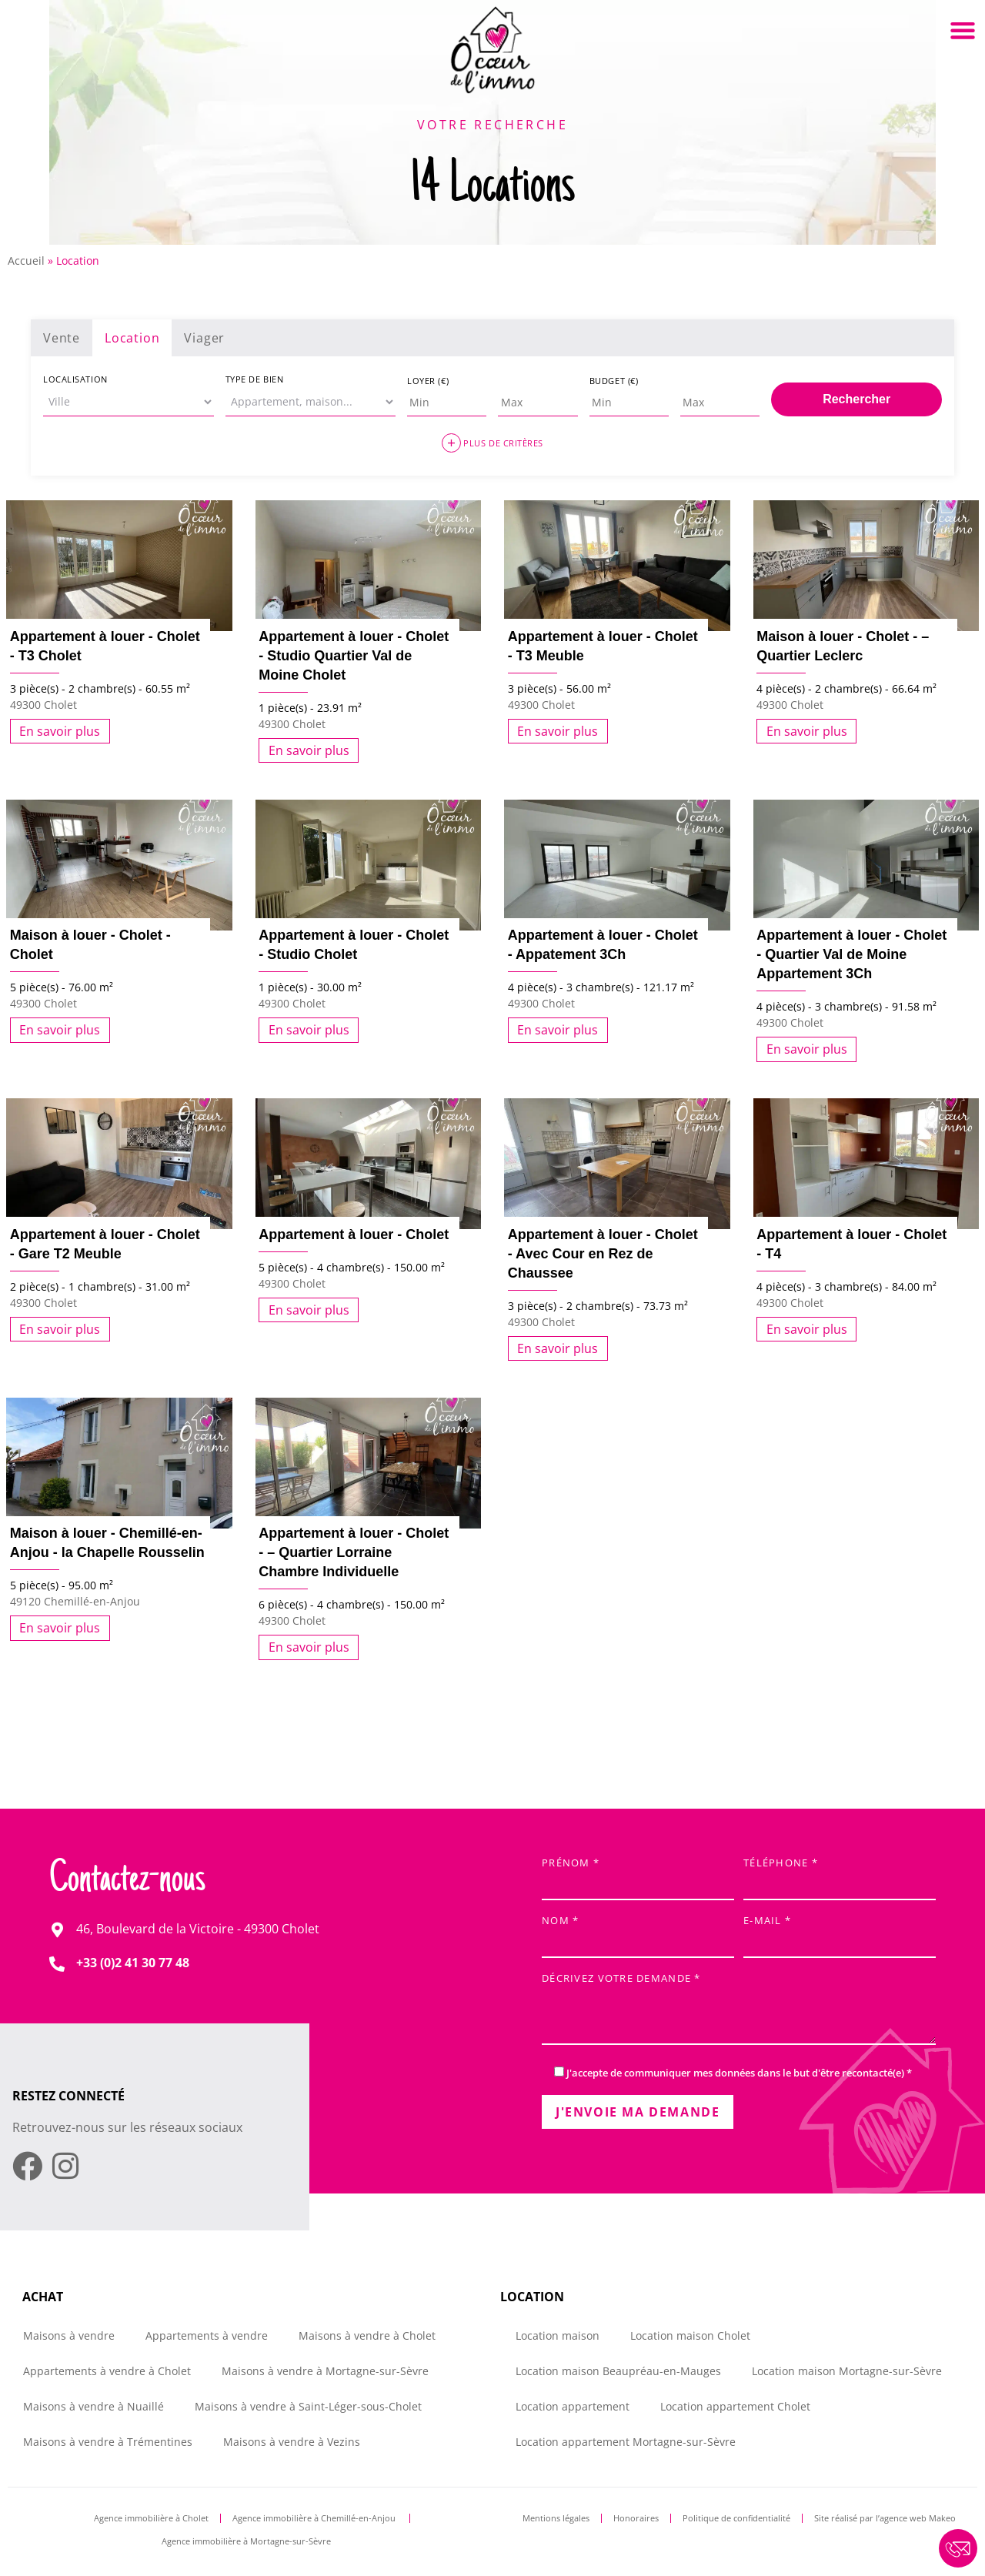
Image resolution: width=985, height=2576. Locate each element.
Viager (204, 337)
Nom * (638, 1932)
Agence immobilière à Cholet (151, 2518)
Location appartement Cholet (735, 2406)
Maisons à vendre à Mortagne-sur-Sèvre (325, 2371)
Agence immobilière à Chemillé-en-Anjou (315, 2518)
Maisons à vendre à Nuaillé (93, 2406)
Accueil (26, 260)
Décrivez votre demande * (739, 2009)
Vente (61, 337)
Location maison (557, 2335)
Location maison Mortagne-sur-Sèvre (847, 2371)
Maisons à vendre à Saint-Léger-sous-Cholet (308, 2406)
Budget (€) (614, 380)
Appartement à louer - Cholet (354, 1234)
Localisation (75, 379)
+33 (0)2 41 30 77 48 (132, 1962)
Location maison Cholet (690, 2335)
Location (132, 337)
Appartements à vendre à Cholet (107, 2371)
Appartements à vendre (206, 2335)
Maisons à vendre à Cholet (367, 2335)
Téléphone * (839, 1874)
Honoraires (636, 2518)
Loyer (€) (428, 380)
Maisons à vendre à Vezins (291, 2441)
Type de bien (254, 379)
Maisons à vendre (69, 2335)
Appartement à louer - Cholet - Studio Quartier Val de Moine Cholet (354, 656)
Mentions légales (556, 2518)
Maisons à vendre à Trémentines (107, 2441)
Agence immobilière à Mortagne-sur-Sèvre (246, 2541)
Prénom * (638, 1874)
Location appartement (572, 2406)
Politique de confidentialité (736, 2518)
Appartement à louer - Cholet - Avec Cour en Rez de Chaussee (603, 1254)
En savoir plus (59, 731)
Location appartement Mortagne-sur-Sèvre (626, 2441)
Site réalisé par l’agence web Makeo (885, 2518)
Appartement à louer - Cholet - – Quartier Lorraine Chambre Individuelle (354, 1552)
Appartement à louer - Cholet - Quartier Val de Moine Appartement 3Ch (851, 954)
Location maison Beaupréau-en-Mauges (618, 2371)
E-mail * (839, 1932)
